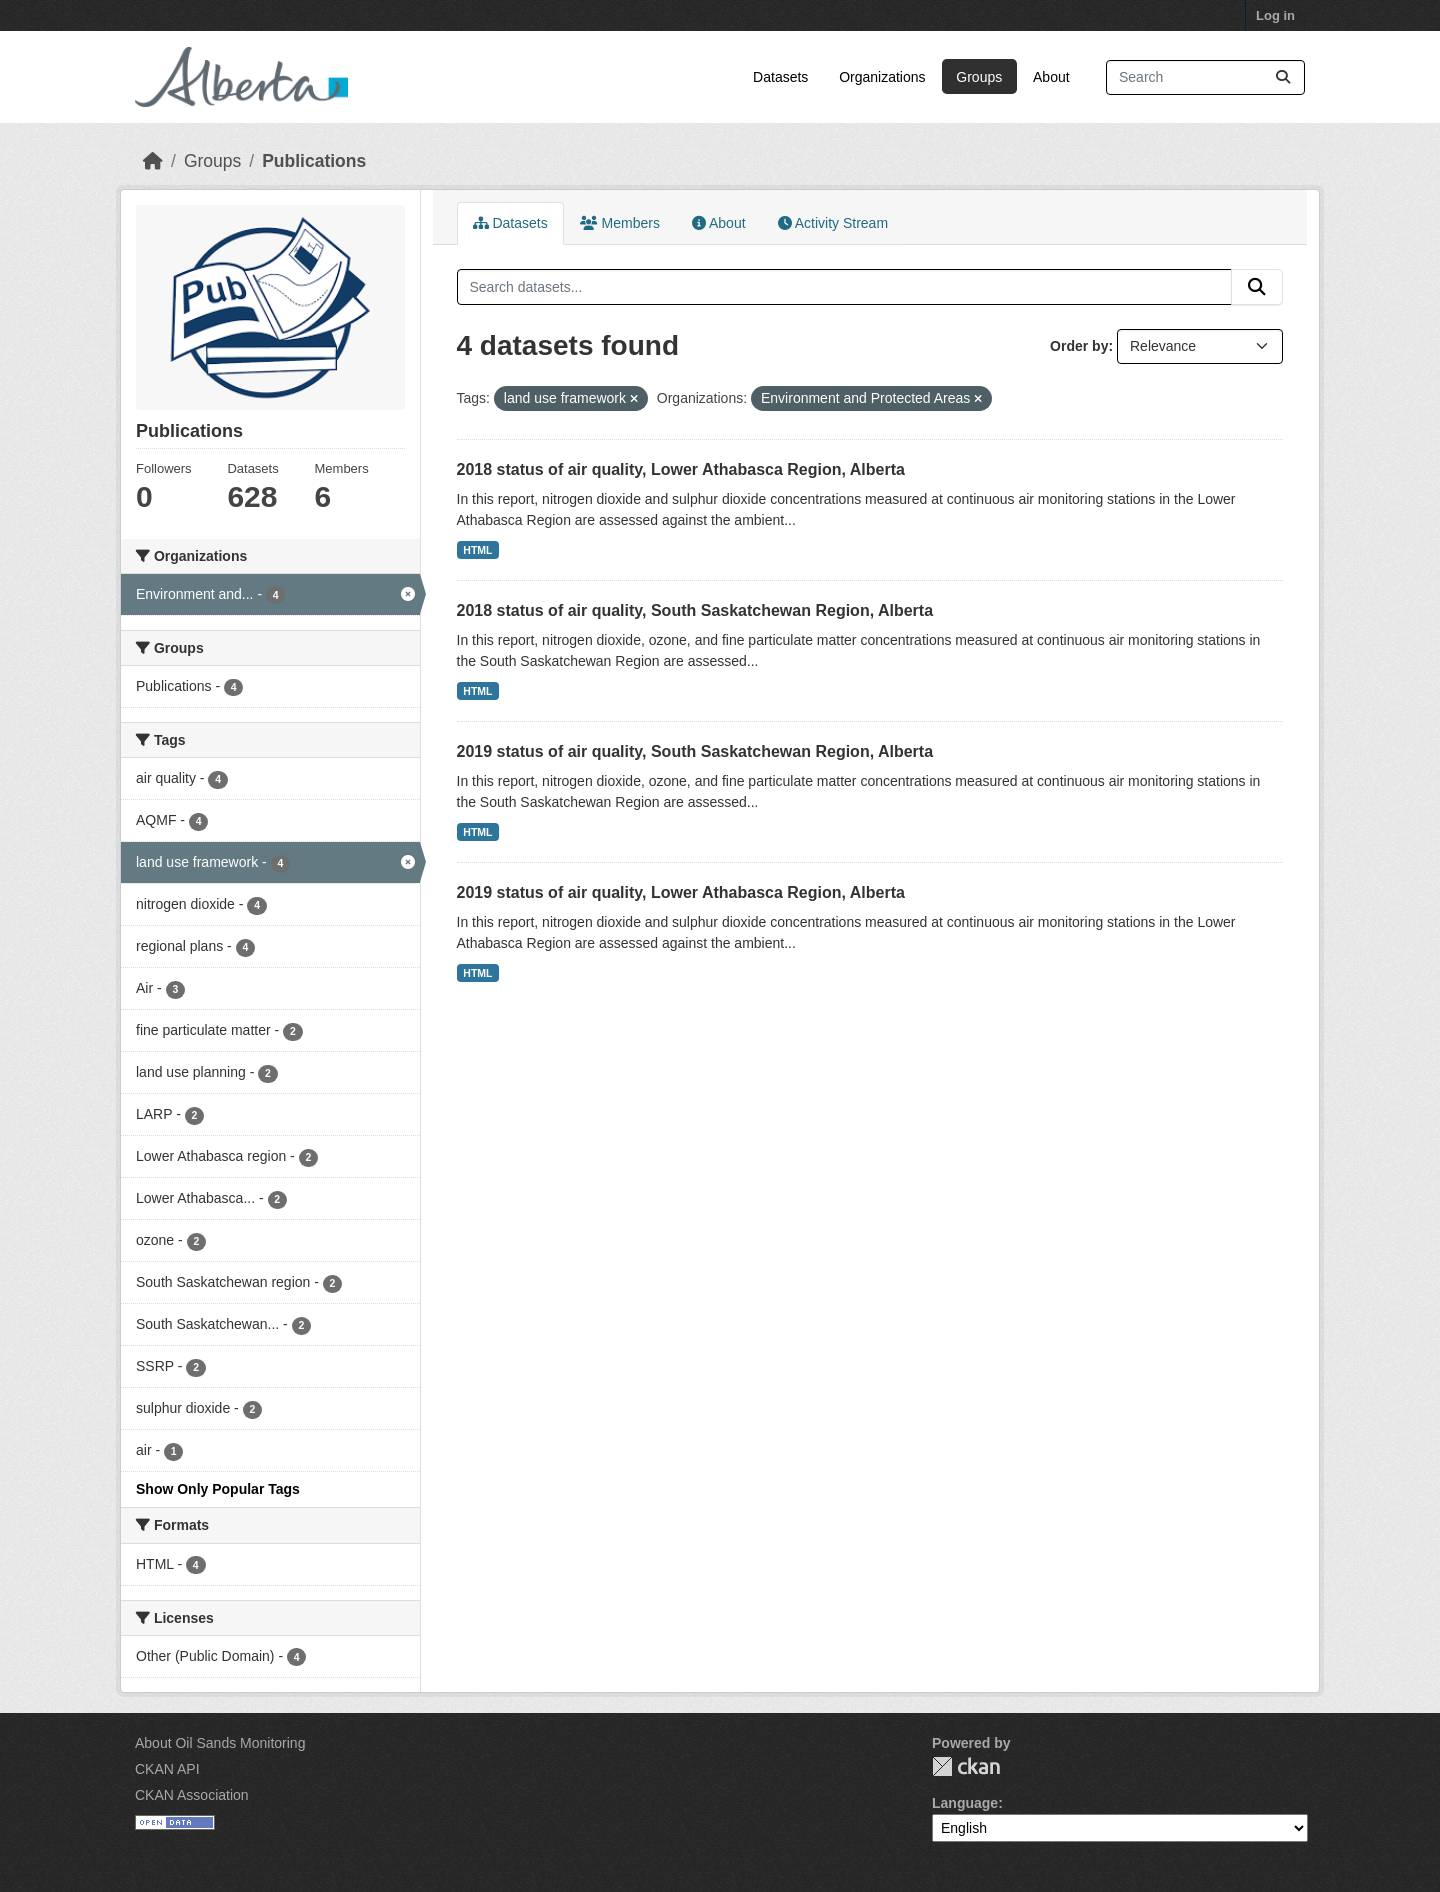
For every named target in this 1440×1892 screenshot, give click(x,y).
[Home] (153, 161)
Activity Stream (833, 223)
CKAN (966, 1766)
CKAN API (167, 1769)
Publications (314, 161)
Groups (979, 77)
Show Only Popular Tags (218, 1489)
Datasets (780, 77)
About (1051, 77)
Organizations (882, 77)
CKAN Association (192, 1795)
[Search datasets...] (1205, 77)
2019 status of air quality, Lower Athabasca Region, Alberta (681, 892)
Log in (1275, 15)
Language (965, 1803)
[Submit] (1283, 77)
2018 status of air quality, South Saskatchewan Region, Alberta (695, 610)
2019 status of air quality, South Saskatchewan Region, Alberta (695, 751)
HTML (477, 550)
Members (620, 223)
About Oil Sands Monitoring (220, 1743)
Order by (1079, 346)
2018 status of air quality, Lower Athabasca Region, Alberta (681, 469)
